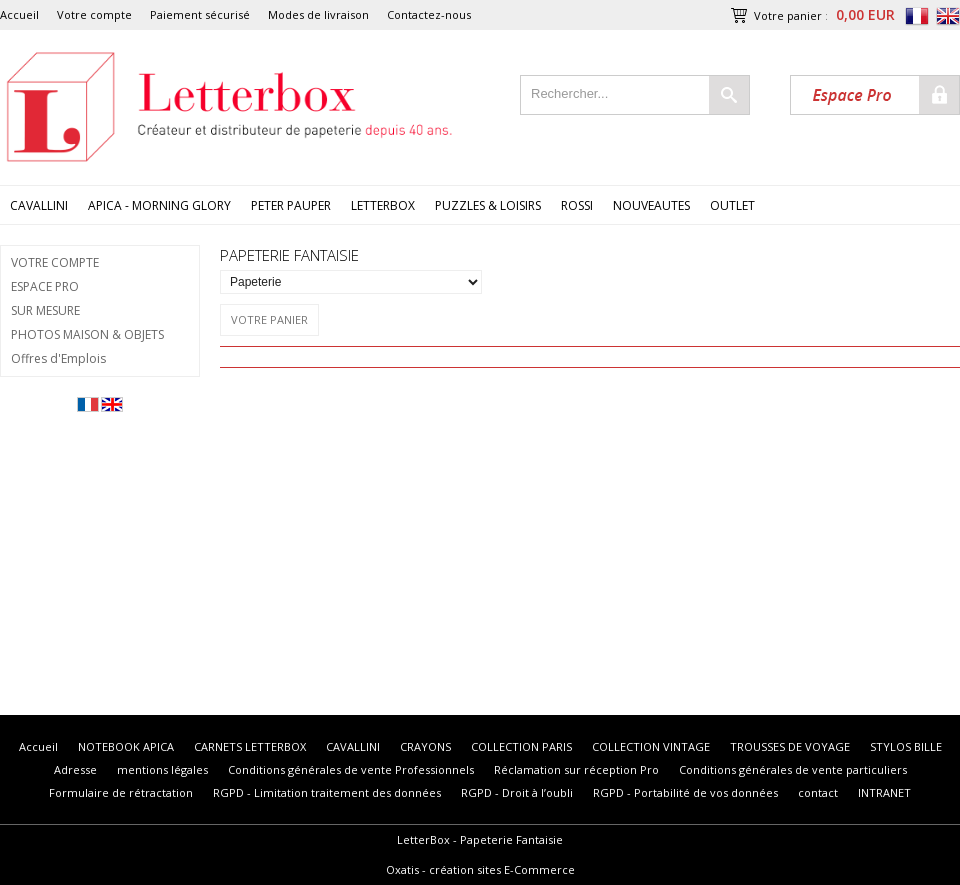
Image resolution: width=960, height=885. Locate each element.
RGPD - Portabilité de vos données (685, 792)
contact (818, 792)
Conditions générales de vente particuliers (793, 769)
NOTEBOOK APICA (126, 746)
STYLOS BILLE (906, 746)
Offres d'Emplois (58, 358)
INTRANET (884, 792)
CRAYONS (425, 746)
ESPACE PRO (45, 286)
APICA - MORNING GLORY (159, 205)
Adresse (75, 769)
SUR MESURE (45, 310)
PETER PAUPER (291, 205)
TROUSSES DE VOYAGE (790, 746)
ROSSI (577, 205)
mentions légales (162, 769)
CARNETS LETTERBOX (250, 746)
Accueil (19, 14)
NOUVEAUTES (651, 205)
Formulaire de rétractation (121, 792)
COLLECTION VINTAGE (651, 746)
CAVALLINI (39, 205)
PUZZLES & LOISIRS (488, 205)
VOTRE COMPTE (55, 262)
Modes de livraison (318, 14)
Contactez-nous (429, 14)
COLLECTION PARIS (521, 746)
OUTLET (732, 205)
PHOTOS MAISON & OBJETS (87, 334)
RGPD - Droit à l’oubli (517, 792)
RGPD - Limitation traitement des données (327, 792)
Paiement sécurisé (200, 14)
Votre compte (94, 14)
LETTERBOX (383, 205)
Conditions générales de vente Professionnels (351, 769)
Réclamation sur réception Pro (576, 769)
